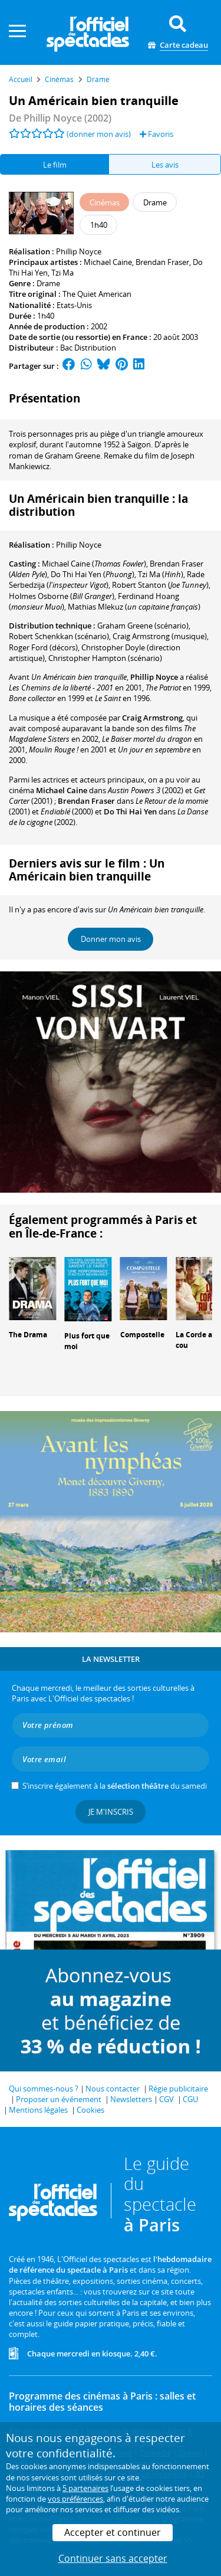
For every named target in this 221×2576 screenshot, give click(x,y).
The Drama (28, 1335)
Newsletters (131, 2099)
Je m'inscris (110, 1811)
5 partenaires (85, 2488)
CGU (190, 2099)
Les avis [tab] (165, 164)
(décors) (43, 647)
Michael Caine (108, 262)
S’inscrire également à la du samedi (114, 1785)
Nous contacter (112, 2088)
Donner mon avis (111, 939)
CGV (166, 2099)
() (94, 563)
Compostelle (142, 1335)
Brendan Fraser (162, 262)
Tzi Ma (62, 272)
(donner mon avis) (99, 134)
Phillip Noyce (78, 251)
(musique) (160, 636)
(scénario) (143, 625)
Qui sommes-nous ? (43, 2088)
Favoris (156, 134)
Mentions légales (38, 2109)
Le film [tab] (55, 164)
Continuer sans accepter (112, 2558)
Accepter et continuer (112, 2532)
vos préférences (75, 2498)
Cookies (90, 2109)
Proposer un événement (58, 2099)
